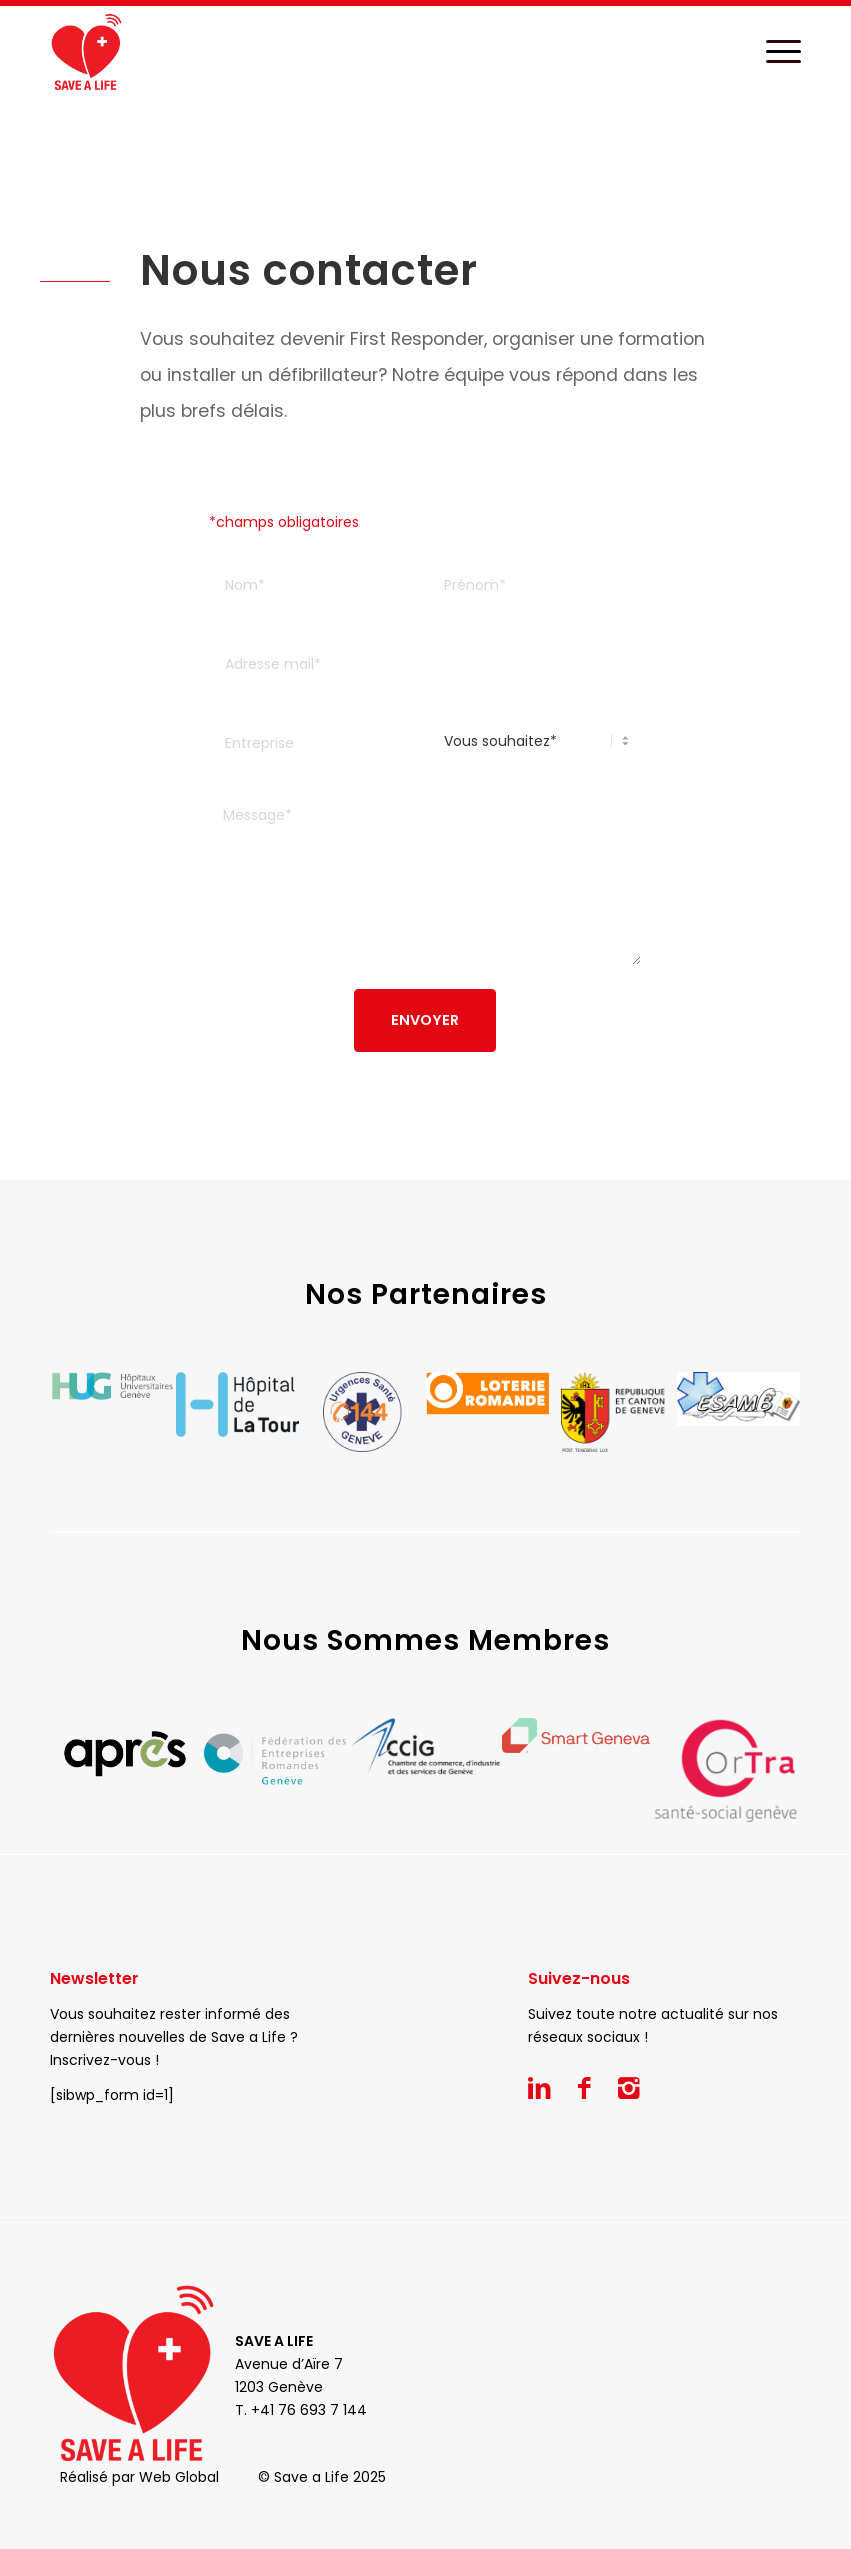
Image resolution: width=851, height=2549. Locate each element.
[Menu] (773, 51)
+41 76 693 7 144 (309, 2410)
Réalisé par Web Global (139, 2477)
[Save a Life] (86, 51)
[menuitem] (773, 51)
